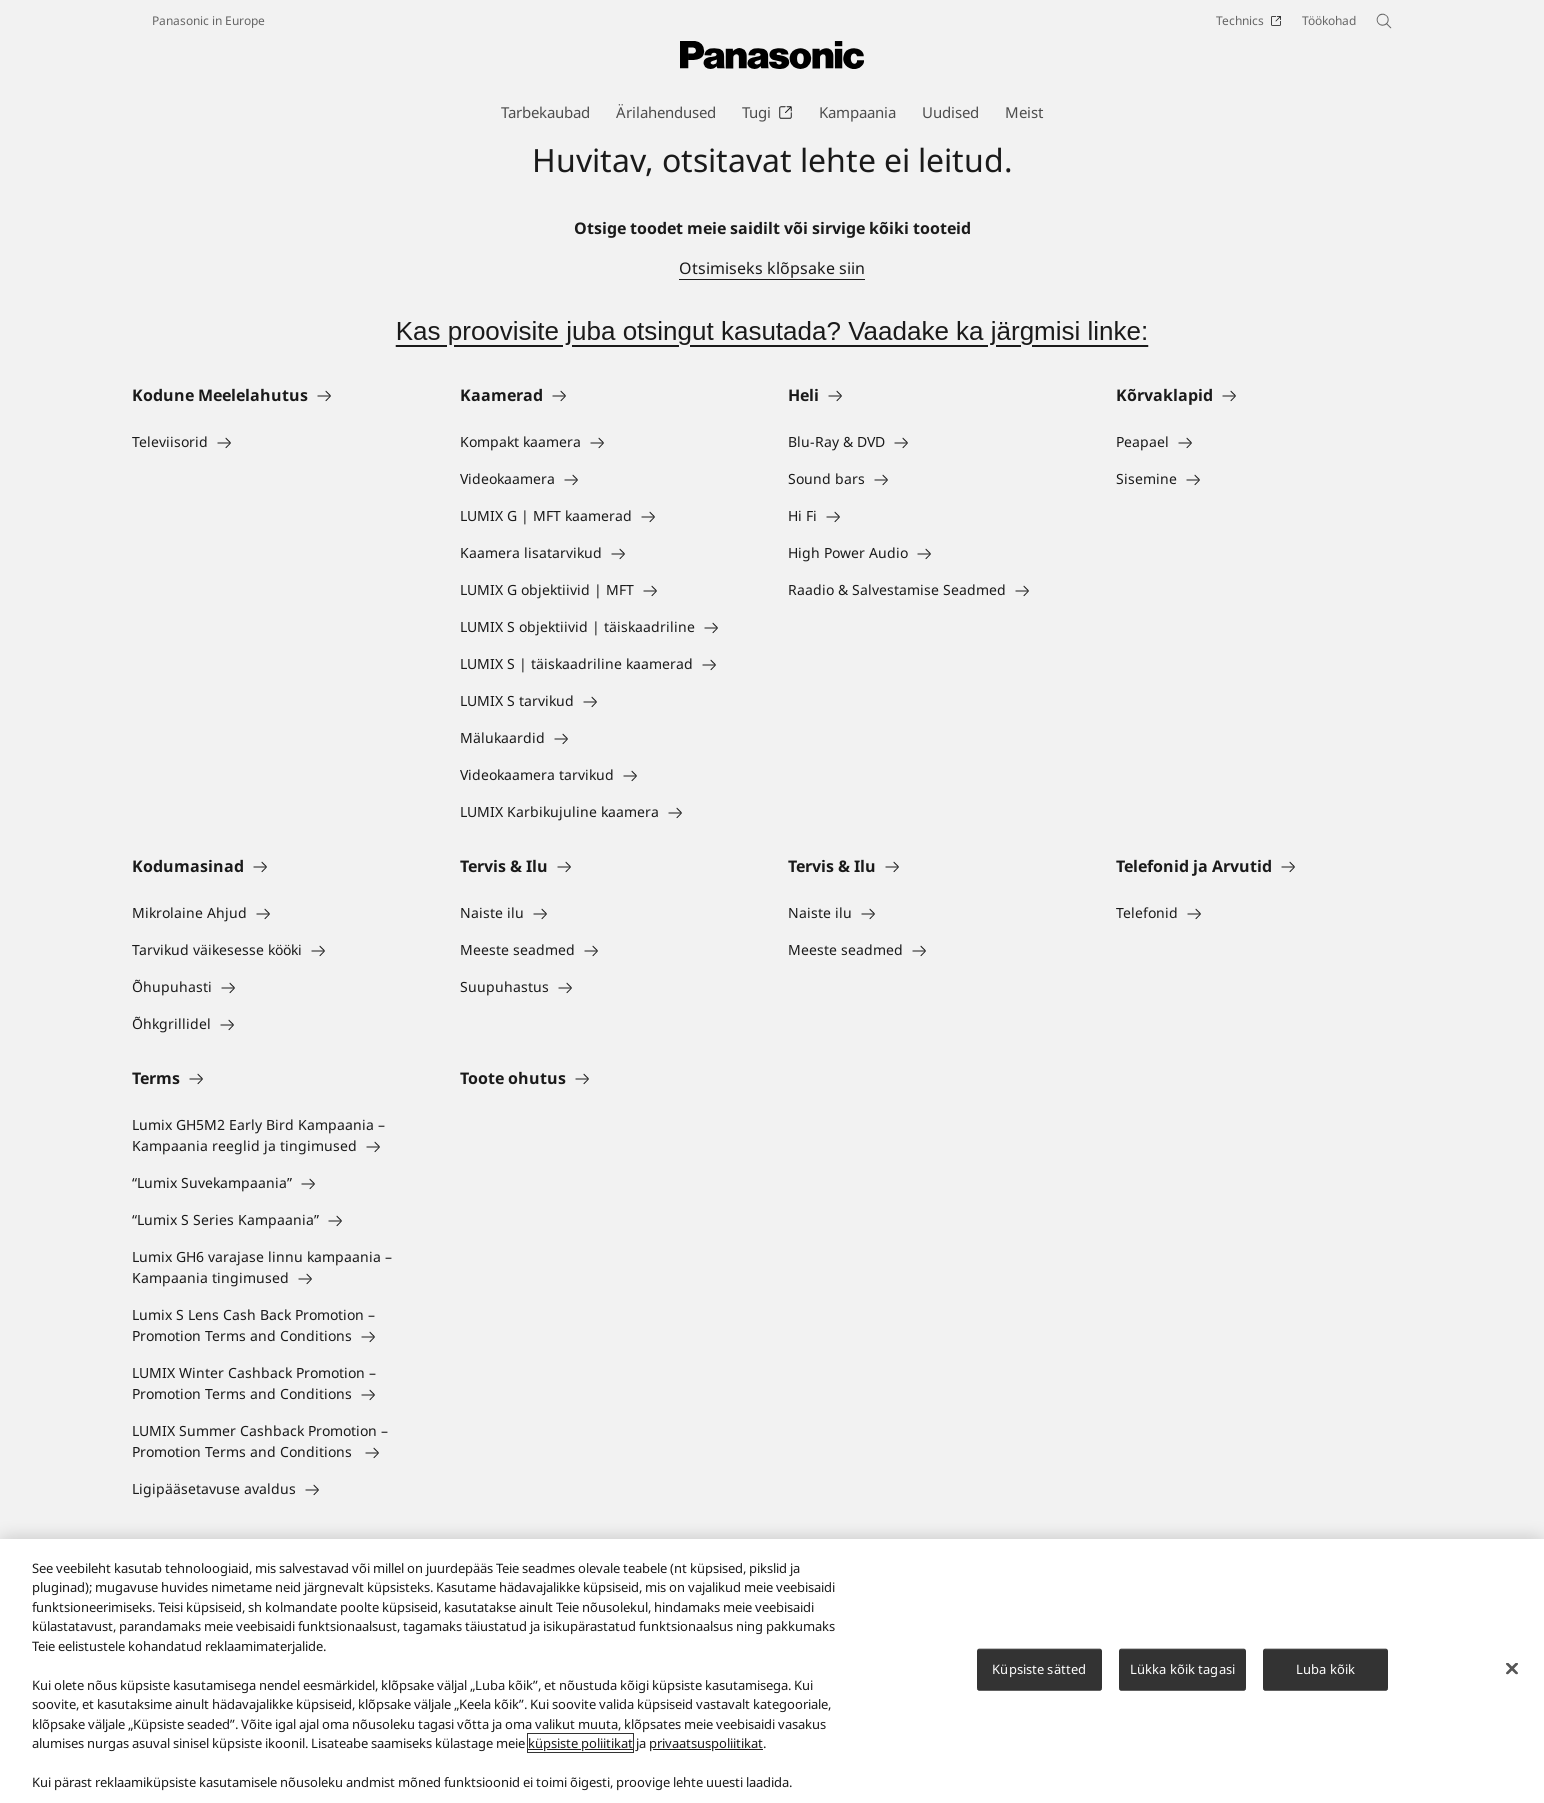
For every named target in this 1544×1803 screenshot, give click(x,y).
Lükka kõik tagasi (1182, 1669)
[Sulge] (1512, 1669)
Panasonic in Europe (208, 20)
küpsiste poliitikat (580, 1744)
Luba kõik (1325, 1669)
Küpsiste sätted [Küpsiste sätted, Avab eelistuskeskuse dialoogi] (1039, 1669)
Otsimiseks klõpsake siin (772, 268)
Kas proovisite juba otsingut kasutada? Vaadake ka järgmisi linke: (772, 331)
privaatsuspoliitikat (706, 1744)
